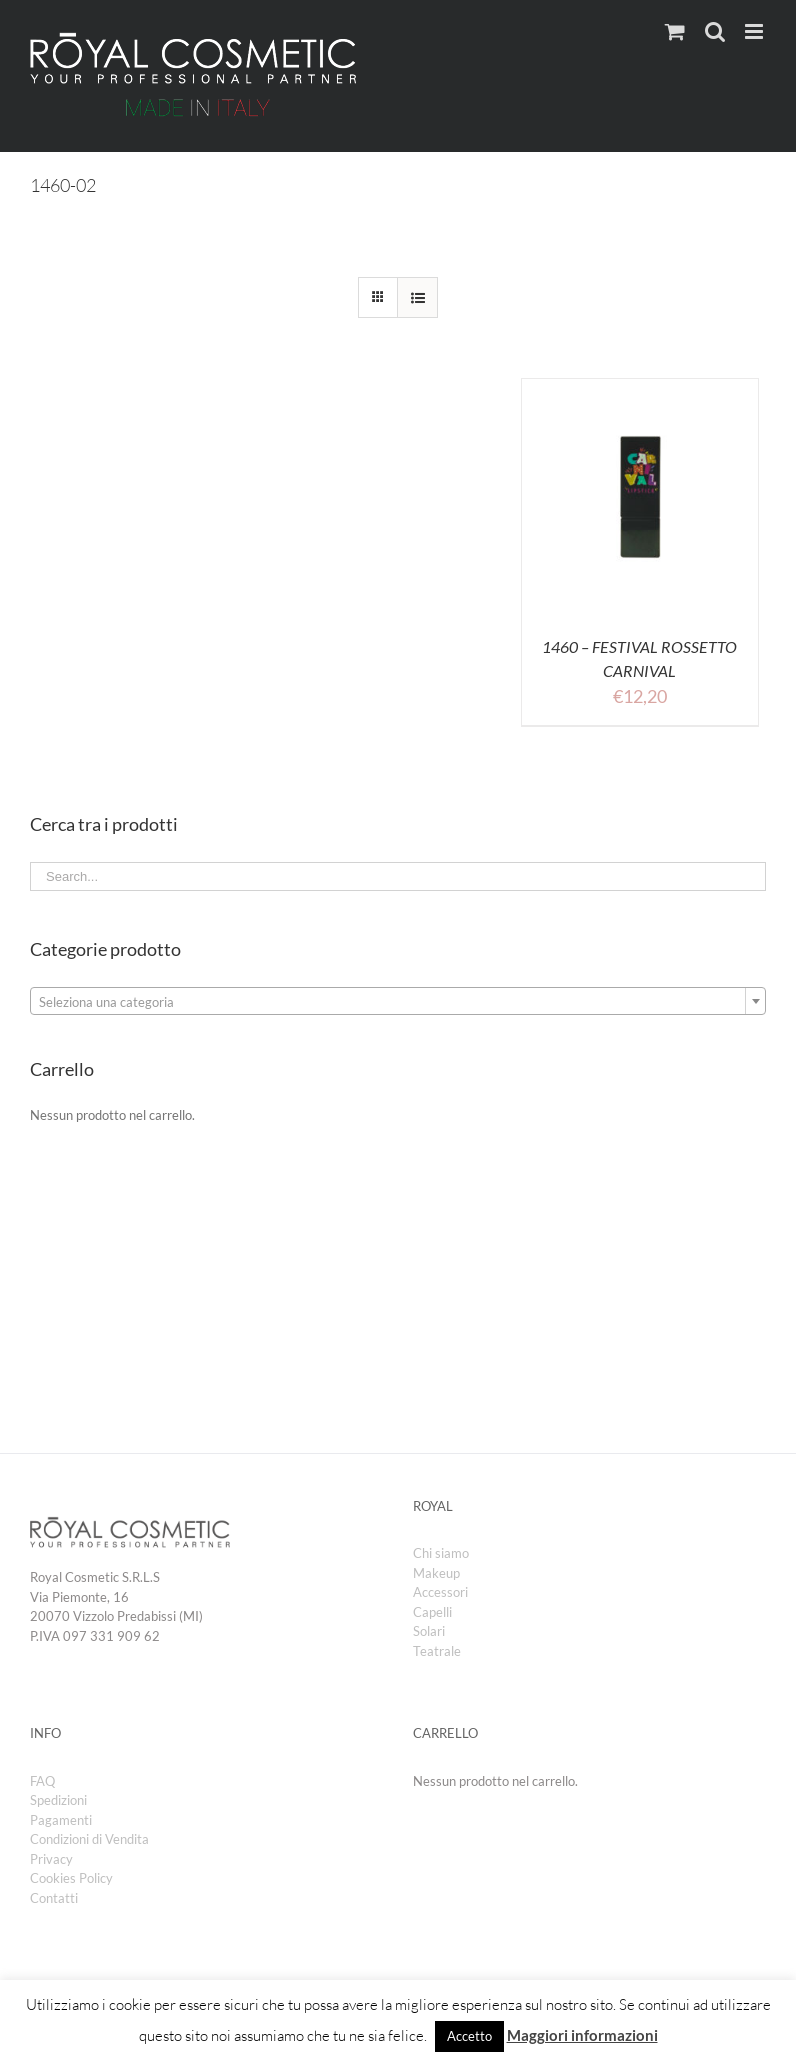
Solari (429, 1631)
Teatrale (437, 1651)
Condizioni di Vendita (89, 1839)
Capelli (432, 1612)
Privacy (51, 1859)
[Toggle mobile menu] (755, 31)
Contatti (54, 1898)
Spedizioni (58, 1800)
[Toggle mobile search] (715, 31)
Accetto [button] (469, 2036)
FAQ (42, 1781)
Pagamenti (61, 1820)
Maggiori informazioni (582, 2035)
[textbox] (398, 1002)
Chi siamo (441, 1553)
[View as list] (417, 297)
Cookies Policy (71, 1878)
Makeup (436, 1573)
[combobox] (398, 1001)
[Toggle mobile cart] (675, 31)
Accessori (440, 1592)
